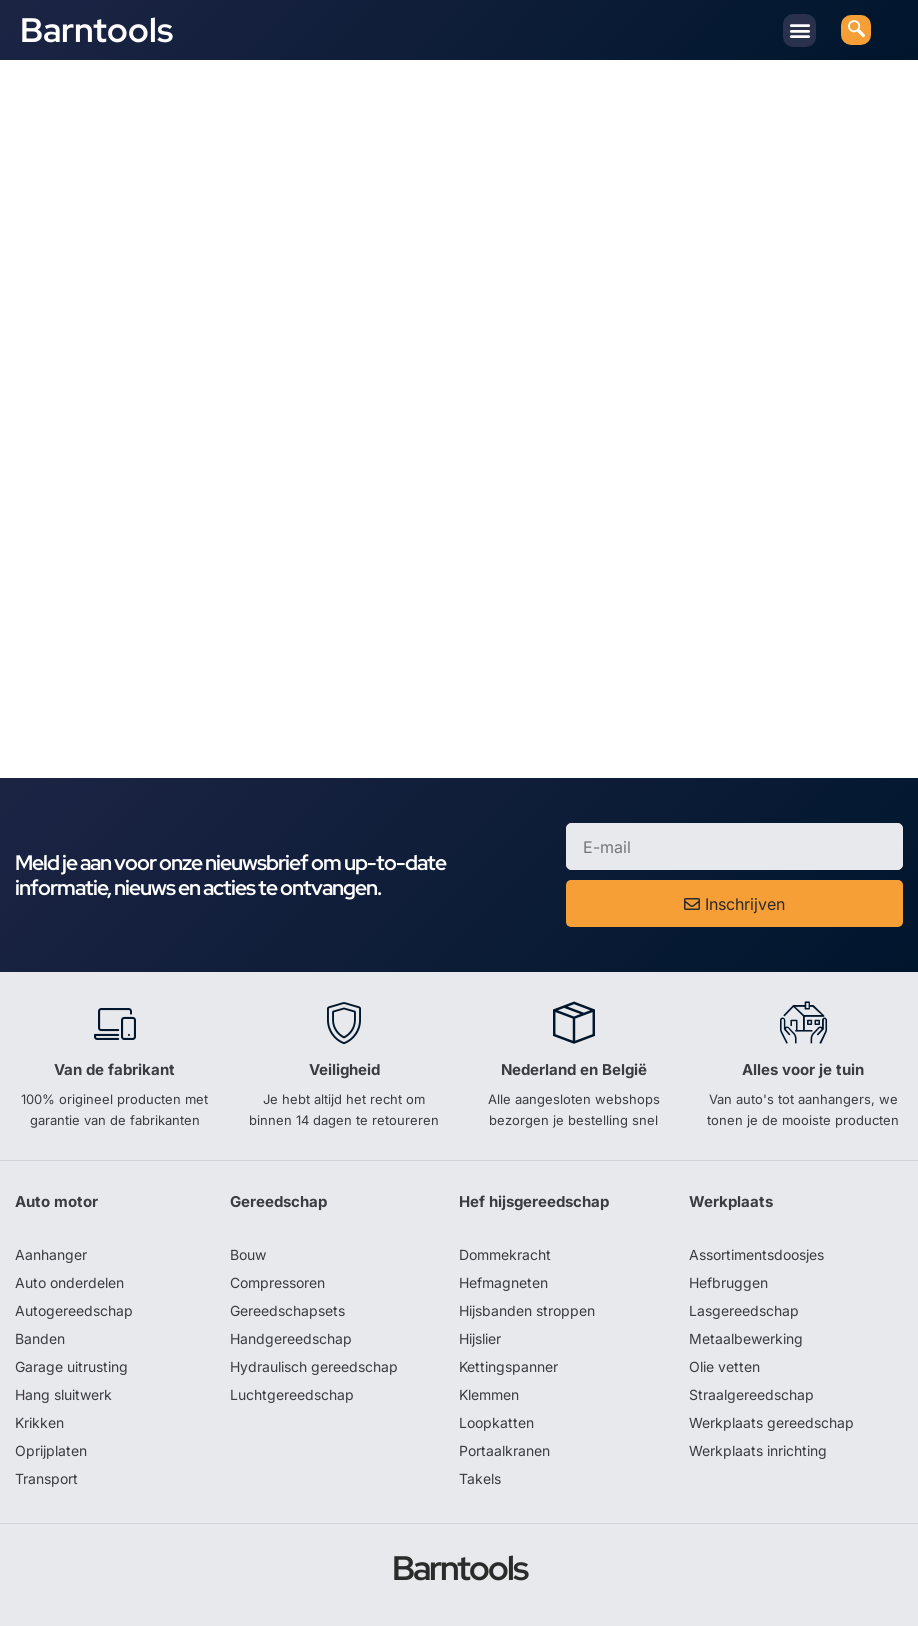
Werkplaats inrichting (758, 1450)
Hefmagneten (503, 1282)
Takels (480, 1478)
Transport (46, 1478)
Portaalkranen (504, 1450)
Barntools (96, 29)
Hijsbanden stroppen (527, 1310)
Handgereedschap (291, 1338)
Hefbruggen (728, 1282)
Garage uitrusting (71, 1366)
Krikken (39, 1422)
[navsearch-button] (856, 30)
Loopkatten (496, 1422)
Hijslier (480, 1338)
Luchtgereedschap (292, 1394)
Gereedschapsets (287, 1310)
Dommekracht (505, 1254)
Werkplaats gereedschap (771, 1422)
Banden (40, 1338)
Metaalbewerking (746, 1338)
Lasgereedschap (744, 1310)
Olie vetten (724, 1366)
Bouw (248, 1254)
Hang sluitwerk (63, 1394)
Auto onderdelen (69, 1282)
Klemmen (489, 1394)
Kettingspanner (508, 1366)
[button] (799, 30)
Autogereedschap (74, 1310)
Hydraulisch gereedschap (314, 1366)
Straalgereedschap (751, 1394)
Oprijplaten (51, 1450)
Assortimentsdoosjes (756, 1254)
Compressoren (277, 1282)
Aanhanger (51, 1254)
